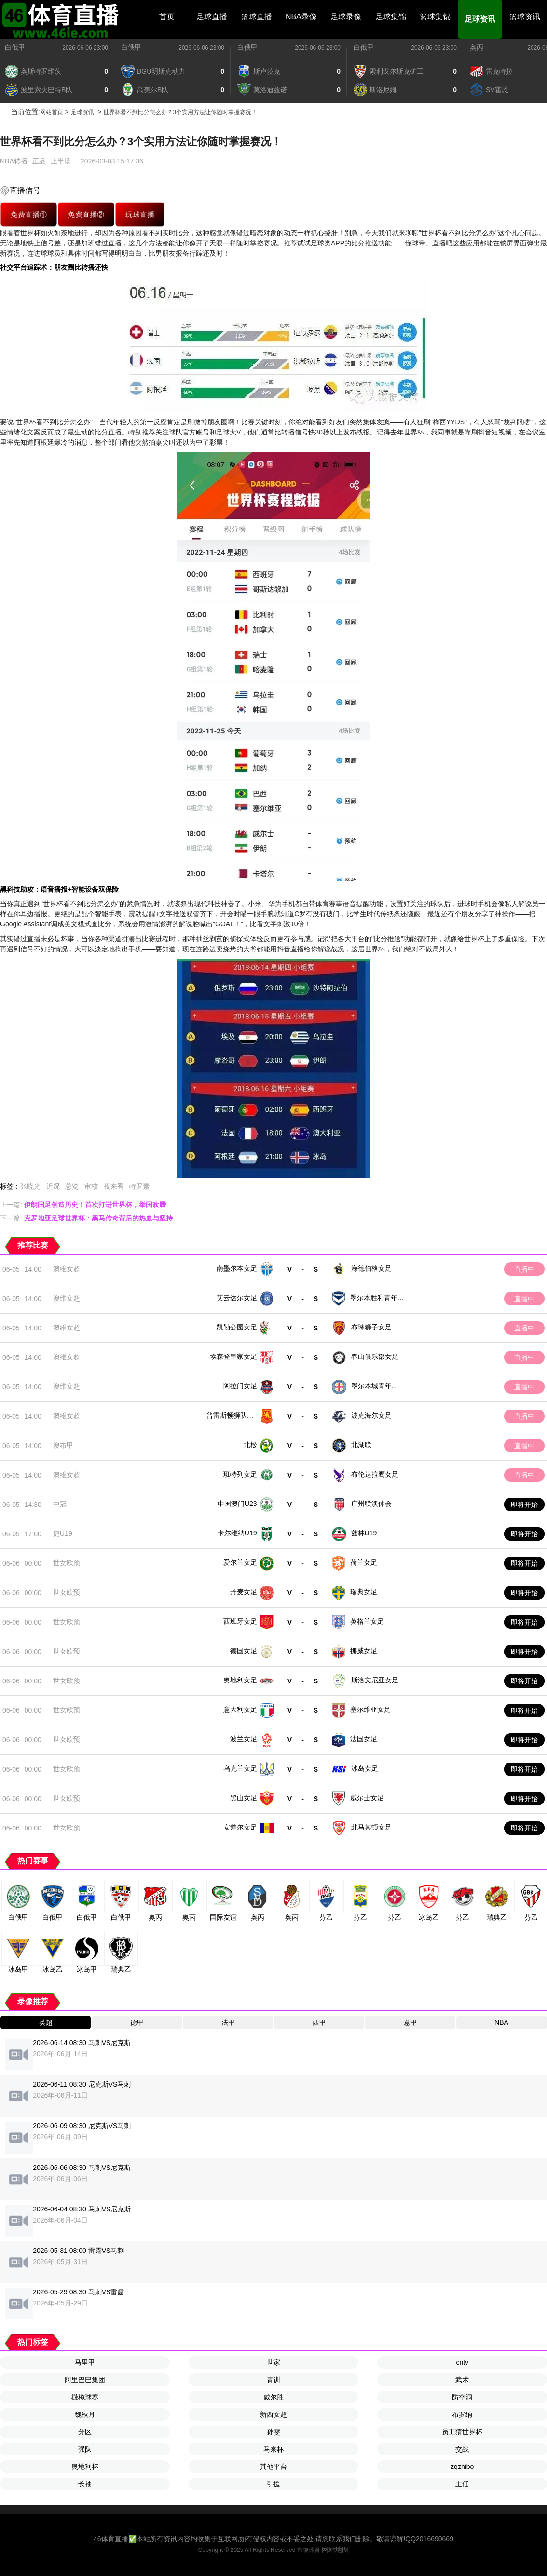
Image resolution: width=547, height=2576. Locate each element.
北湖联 (361, 1445)
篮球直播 (256, 17)
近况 (53, 1186)
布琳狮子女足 (371, 1327)
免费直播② (86, 214)
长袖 (85, 2484)
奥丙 (476, 47)
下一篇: (86, 1218)
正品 (39, 161)
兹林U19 (364, 1533)
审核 (91, 1186)
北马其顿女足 (371, 1827)
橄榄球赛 (84, 2397)
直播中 (524, 1269)
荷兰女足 (363, 1562)
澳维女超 (66, 1269)
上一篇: (83, 1204)
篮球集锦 (435, 17)
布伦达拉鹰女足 (374, 1474)
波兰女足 (243, 1739)
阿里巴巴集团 (85, 2380)
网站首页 (51, 112)
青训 (273, 2380)
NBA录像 (301, 17)
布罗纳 (462, 2414)
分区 (85, 2432)
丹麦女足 (243, 1592)
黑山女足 (243, 1798)
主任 (462, 2484)
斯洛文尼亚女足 (374, 1680)
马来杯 (273, 2449)
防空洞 (462, 2397)
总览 (72, 1186)
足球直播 (211, 17)
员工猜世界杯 (462, 2432)
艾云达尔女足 (237, 1298)
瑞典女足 (363, 1592)
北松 (250, 1445)
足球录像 (345, 17)
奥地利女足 (240, 1680)
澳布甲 (63, 1445)
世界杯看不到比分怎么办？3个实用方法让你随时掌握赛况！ (180, 112)
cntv (462, 2362)
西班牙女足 (240, 1621)
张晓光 (30, 1186)
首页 (167, 17)
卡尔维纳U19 (237, 1533)
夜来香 (114, 1186)
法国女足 (363, 1739)
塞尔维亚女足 (370, 1709)
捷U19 (62, 1533)
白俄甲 (15, 47)
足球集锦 (390, 17)
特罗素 (139, 1186)
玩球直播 (140, 214)
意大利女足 (240, 1709)
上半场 (61, 161)
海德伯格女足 (371, 1268)
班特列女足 (240, 1474)
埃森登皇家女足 (233, 1356)
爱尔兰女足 (240, 1562)
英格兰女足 (367, 1621)
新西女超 (273, 2414)
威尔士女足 (367, 1798)
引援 (273, 2484)
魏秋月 (85, 2414)
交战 (462, 2449)
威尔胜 (273, 2397)
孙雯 (273, 2432)
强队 (85, 2449)
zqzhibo (462, 2466)
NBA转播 (13, 161)
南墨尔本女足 (237, 1268)
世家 (273, 2362)
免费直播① (28, 214)
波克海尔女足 (371, 1415)
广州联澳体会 (371, 1503)
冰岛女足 (364, 1768)
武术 (462, 2380)
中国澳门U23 (237, 1503)
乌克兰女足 (240, 1768)
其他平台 (273, 2466)
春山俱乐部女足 (374, 1356)
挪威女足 (363, 1650)
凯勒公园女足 (237, 1327)
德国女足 (243, 1650)
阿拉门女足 (240, 1386)
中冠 (60, 1504)
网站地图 (335, 2549)
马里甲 (85, 2362)
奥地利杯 (84, 2466)
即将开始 (524, 1504)
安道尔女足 (240, 1827)
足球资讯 (480, 19)
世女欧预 (66, 1563)
